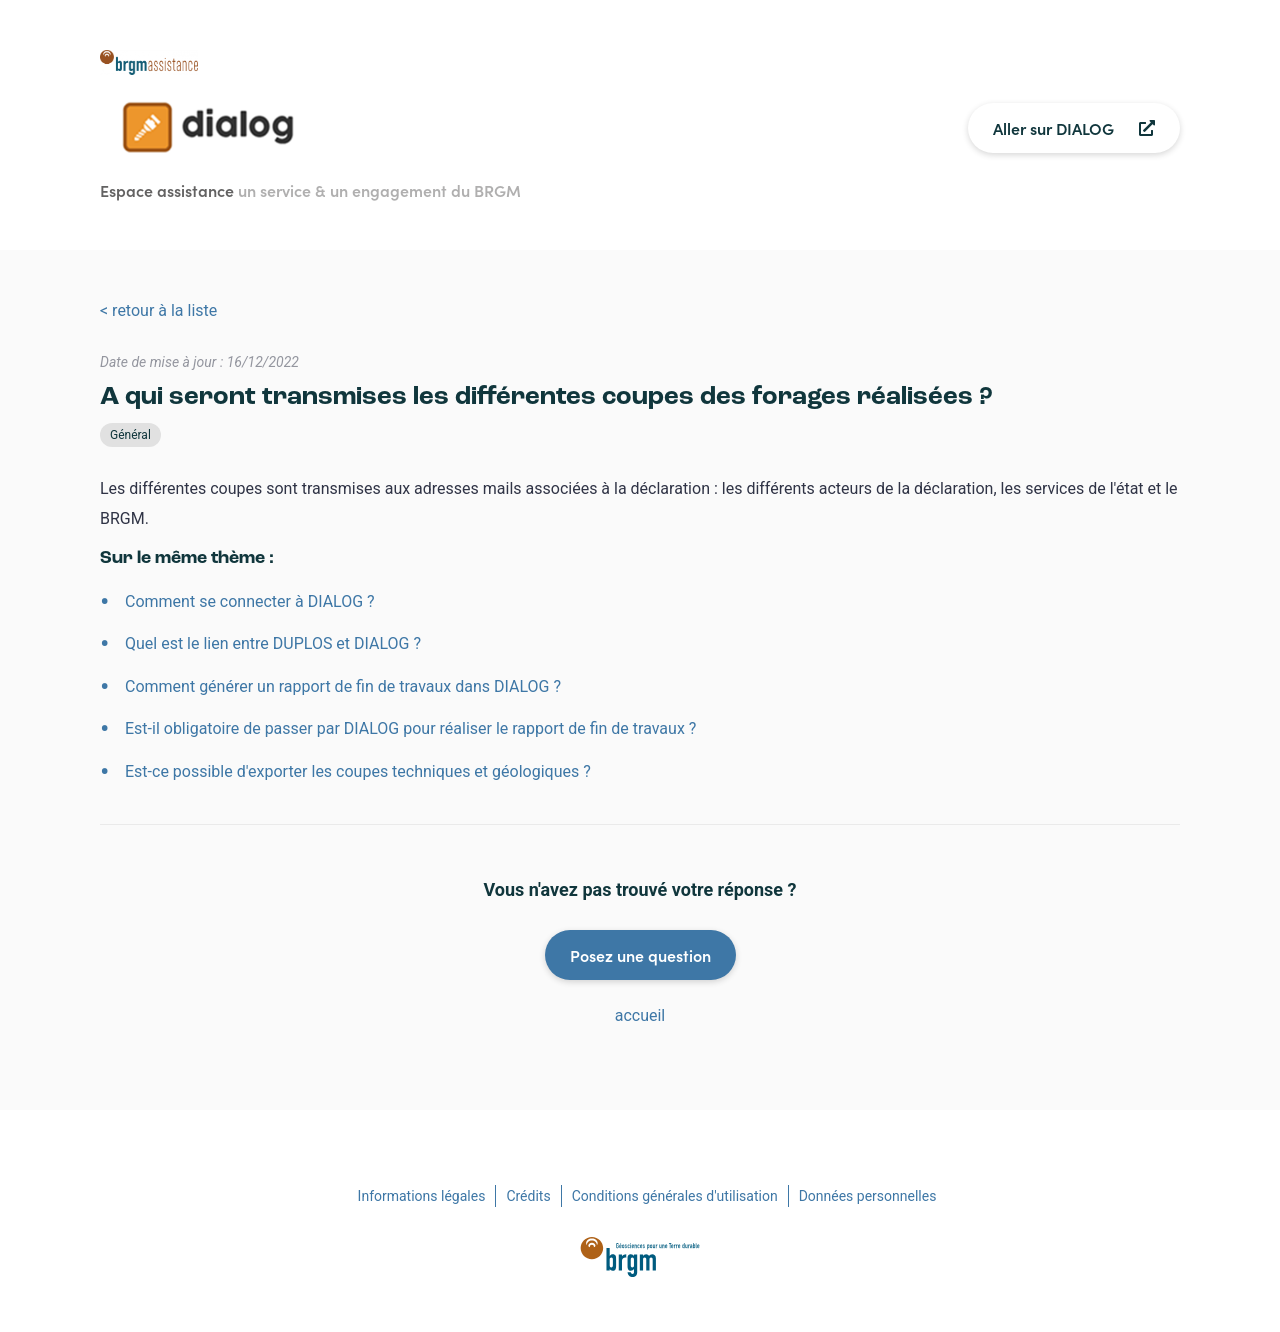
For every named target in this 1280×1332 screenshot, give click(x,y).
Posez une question (640, 955)
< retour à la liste (158, 310)
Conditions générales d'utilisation (675, 1196)
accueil (640, 1015)
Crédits (528, 1196)
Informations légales (422, 1196)
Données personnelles (868, 1196)
